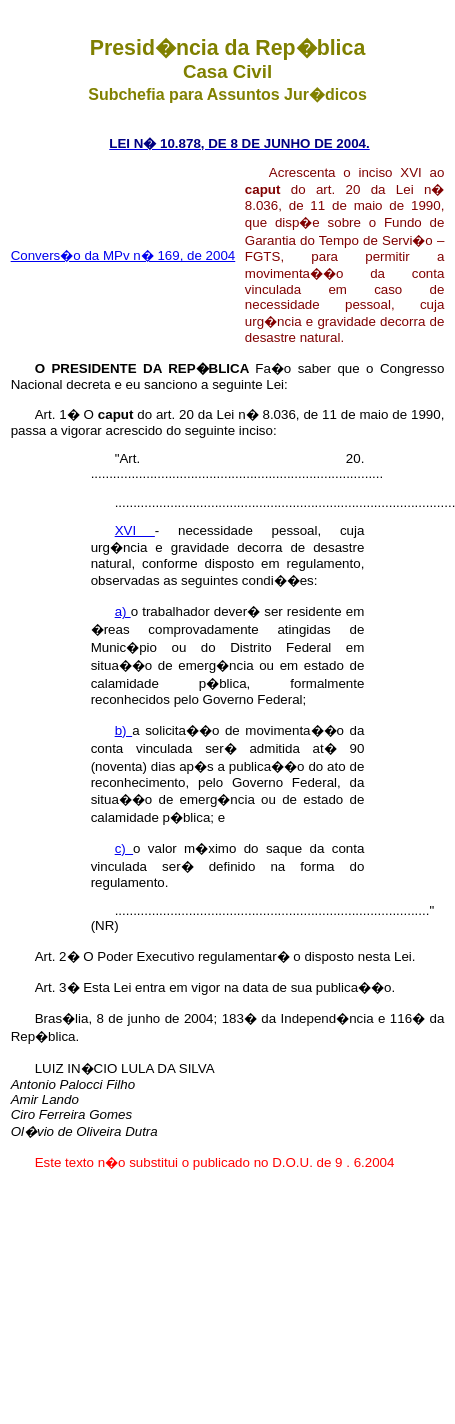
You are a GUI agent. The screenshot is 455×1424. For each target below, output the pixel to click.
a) (123, 611)
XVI (135, 530)
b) (123, 730)
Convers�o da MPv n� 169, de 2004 (123, 255)
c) (124, 848)
